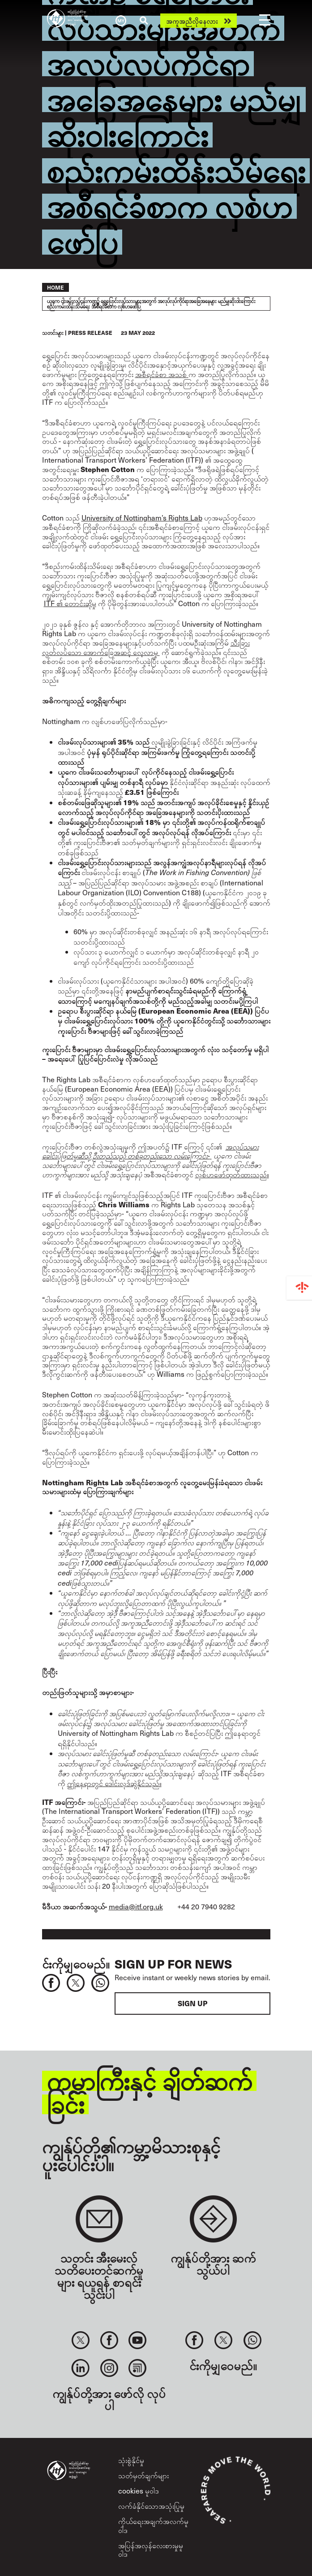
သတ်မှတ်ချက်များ (143, 2475)
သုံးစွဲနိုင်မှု (131, 2460)
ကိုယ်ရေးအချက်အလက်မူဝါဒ (153, 2525)
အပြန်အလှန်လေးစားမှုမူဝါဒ (150, 2550)
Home (55, 287)
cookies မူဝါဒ (138, 2490)
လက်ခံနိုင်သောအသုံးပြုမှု (151, 2506)
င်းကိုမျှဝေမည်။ (76, 1963)
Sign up (192, 2003)
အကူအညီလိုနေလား (192, 21)
